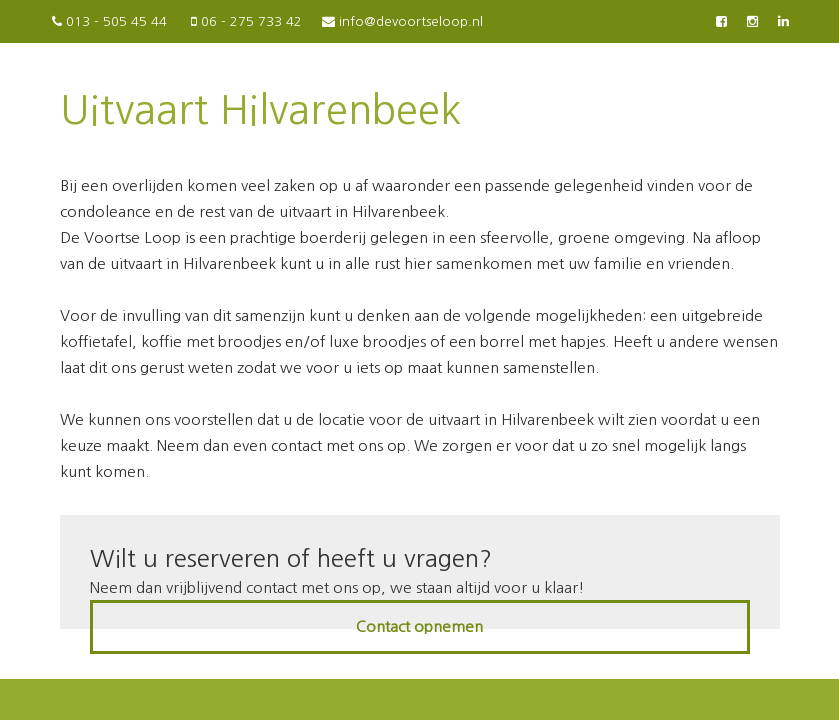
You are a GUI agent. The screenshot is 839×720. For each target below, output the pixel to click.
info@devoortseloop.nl (402, 21)
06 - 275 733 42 (244, 21)
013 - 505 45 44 (108, 21)
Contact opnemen (419, 626)
